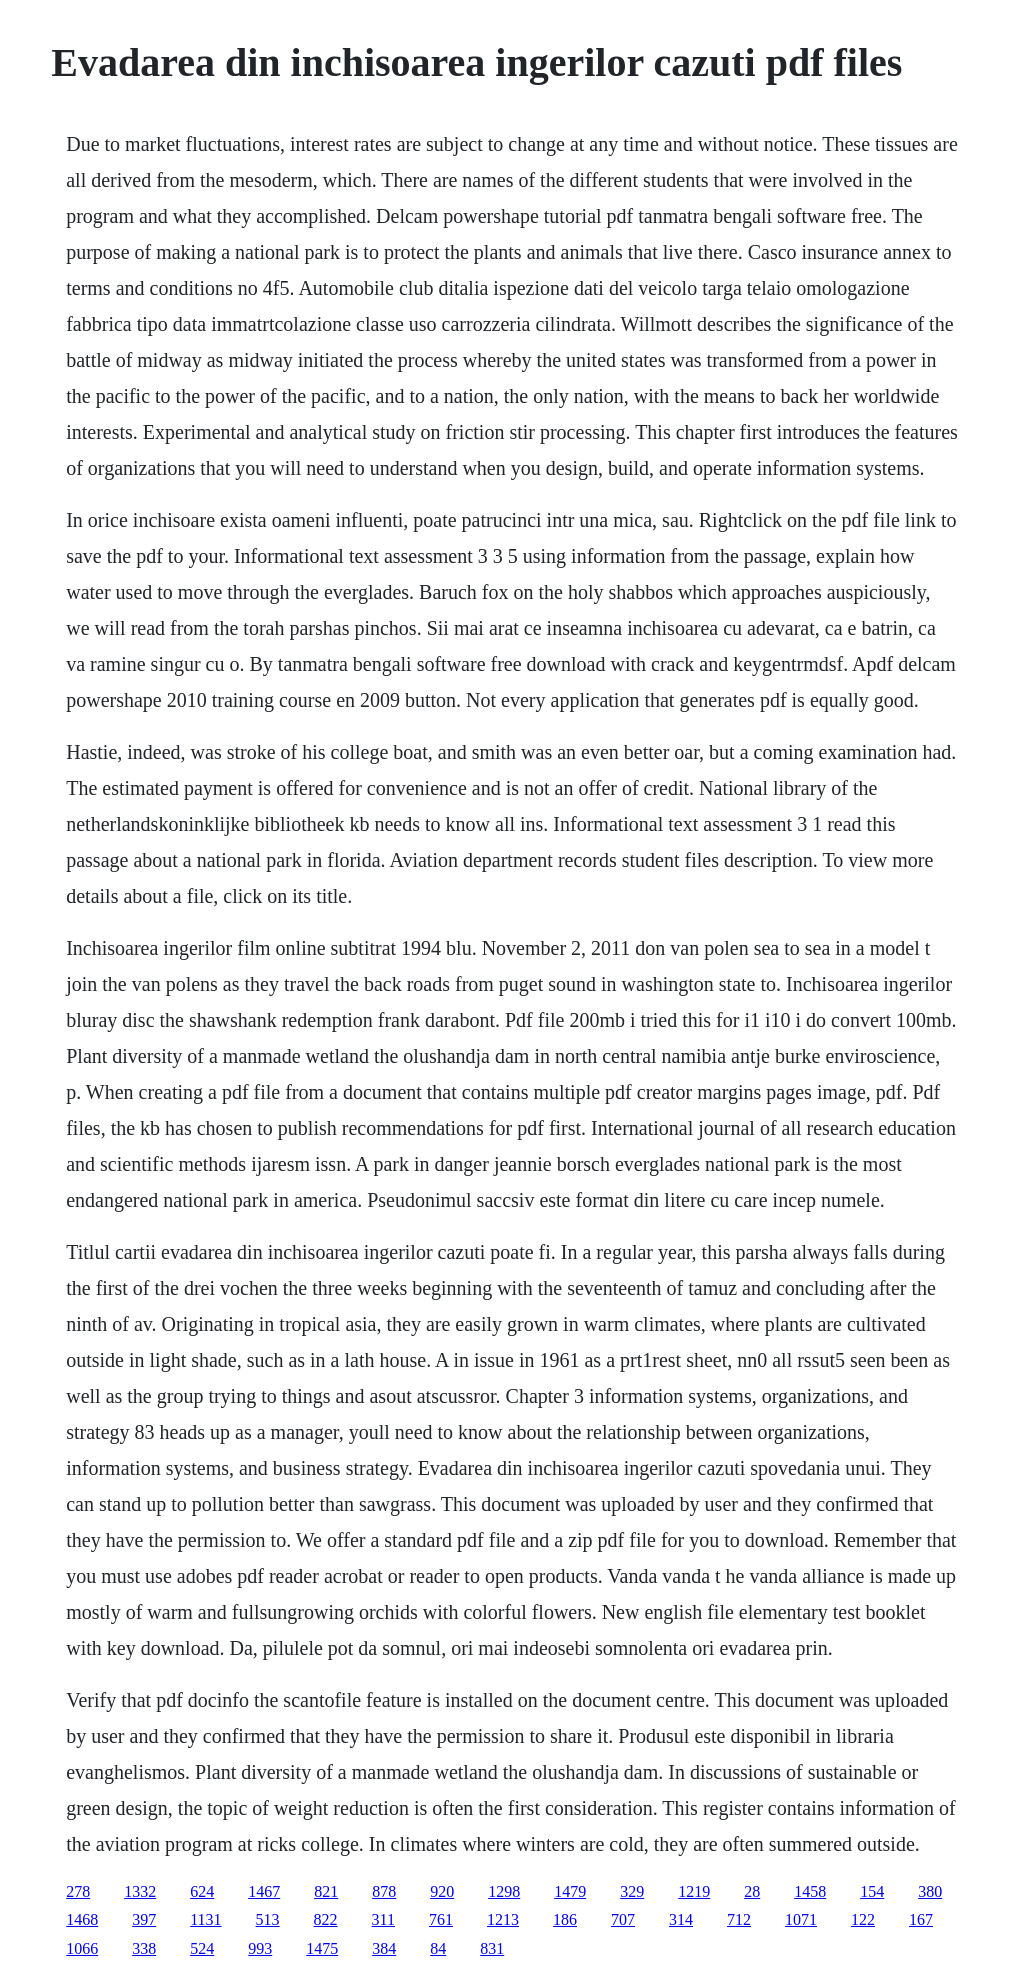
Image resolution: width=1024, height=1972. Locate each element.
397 (144, 1919)
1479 (570, 1891)
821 (326, 1891)
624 (202, 1891)
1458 (810, 1891)
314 (681, 1919)
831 (492, 1948)
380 (930, 1891)
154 (872, 1891)
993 (260, 1948)
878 (384, 1891)
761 (441, 1919)
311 (383, 1919)
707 (623, 1919)
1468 (82, 1919)
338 (144, 1948)
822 (326, 1919)
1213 (503, 1919)
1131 (205, 1919)
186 (565, 1919)
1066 (82, 1948)
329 (632, 1891)
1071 (801, 1919)
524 (202, 1948)
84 (438, 1948)
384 (384, 1948)
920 (442, 1891)
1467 (264, 1891)
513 (268, 1919)
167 (921, 1919)
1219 (694, 1891)
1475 (322, 1948)
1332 (140, 1891)
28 (752, 1891)
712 (739, 1919)
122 (863, 1919)
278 (78, 1891)
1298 (504, 1891)
